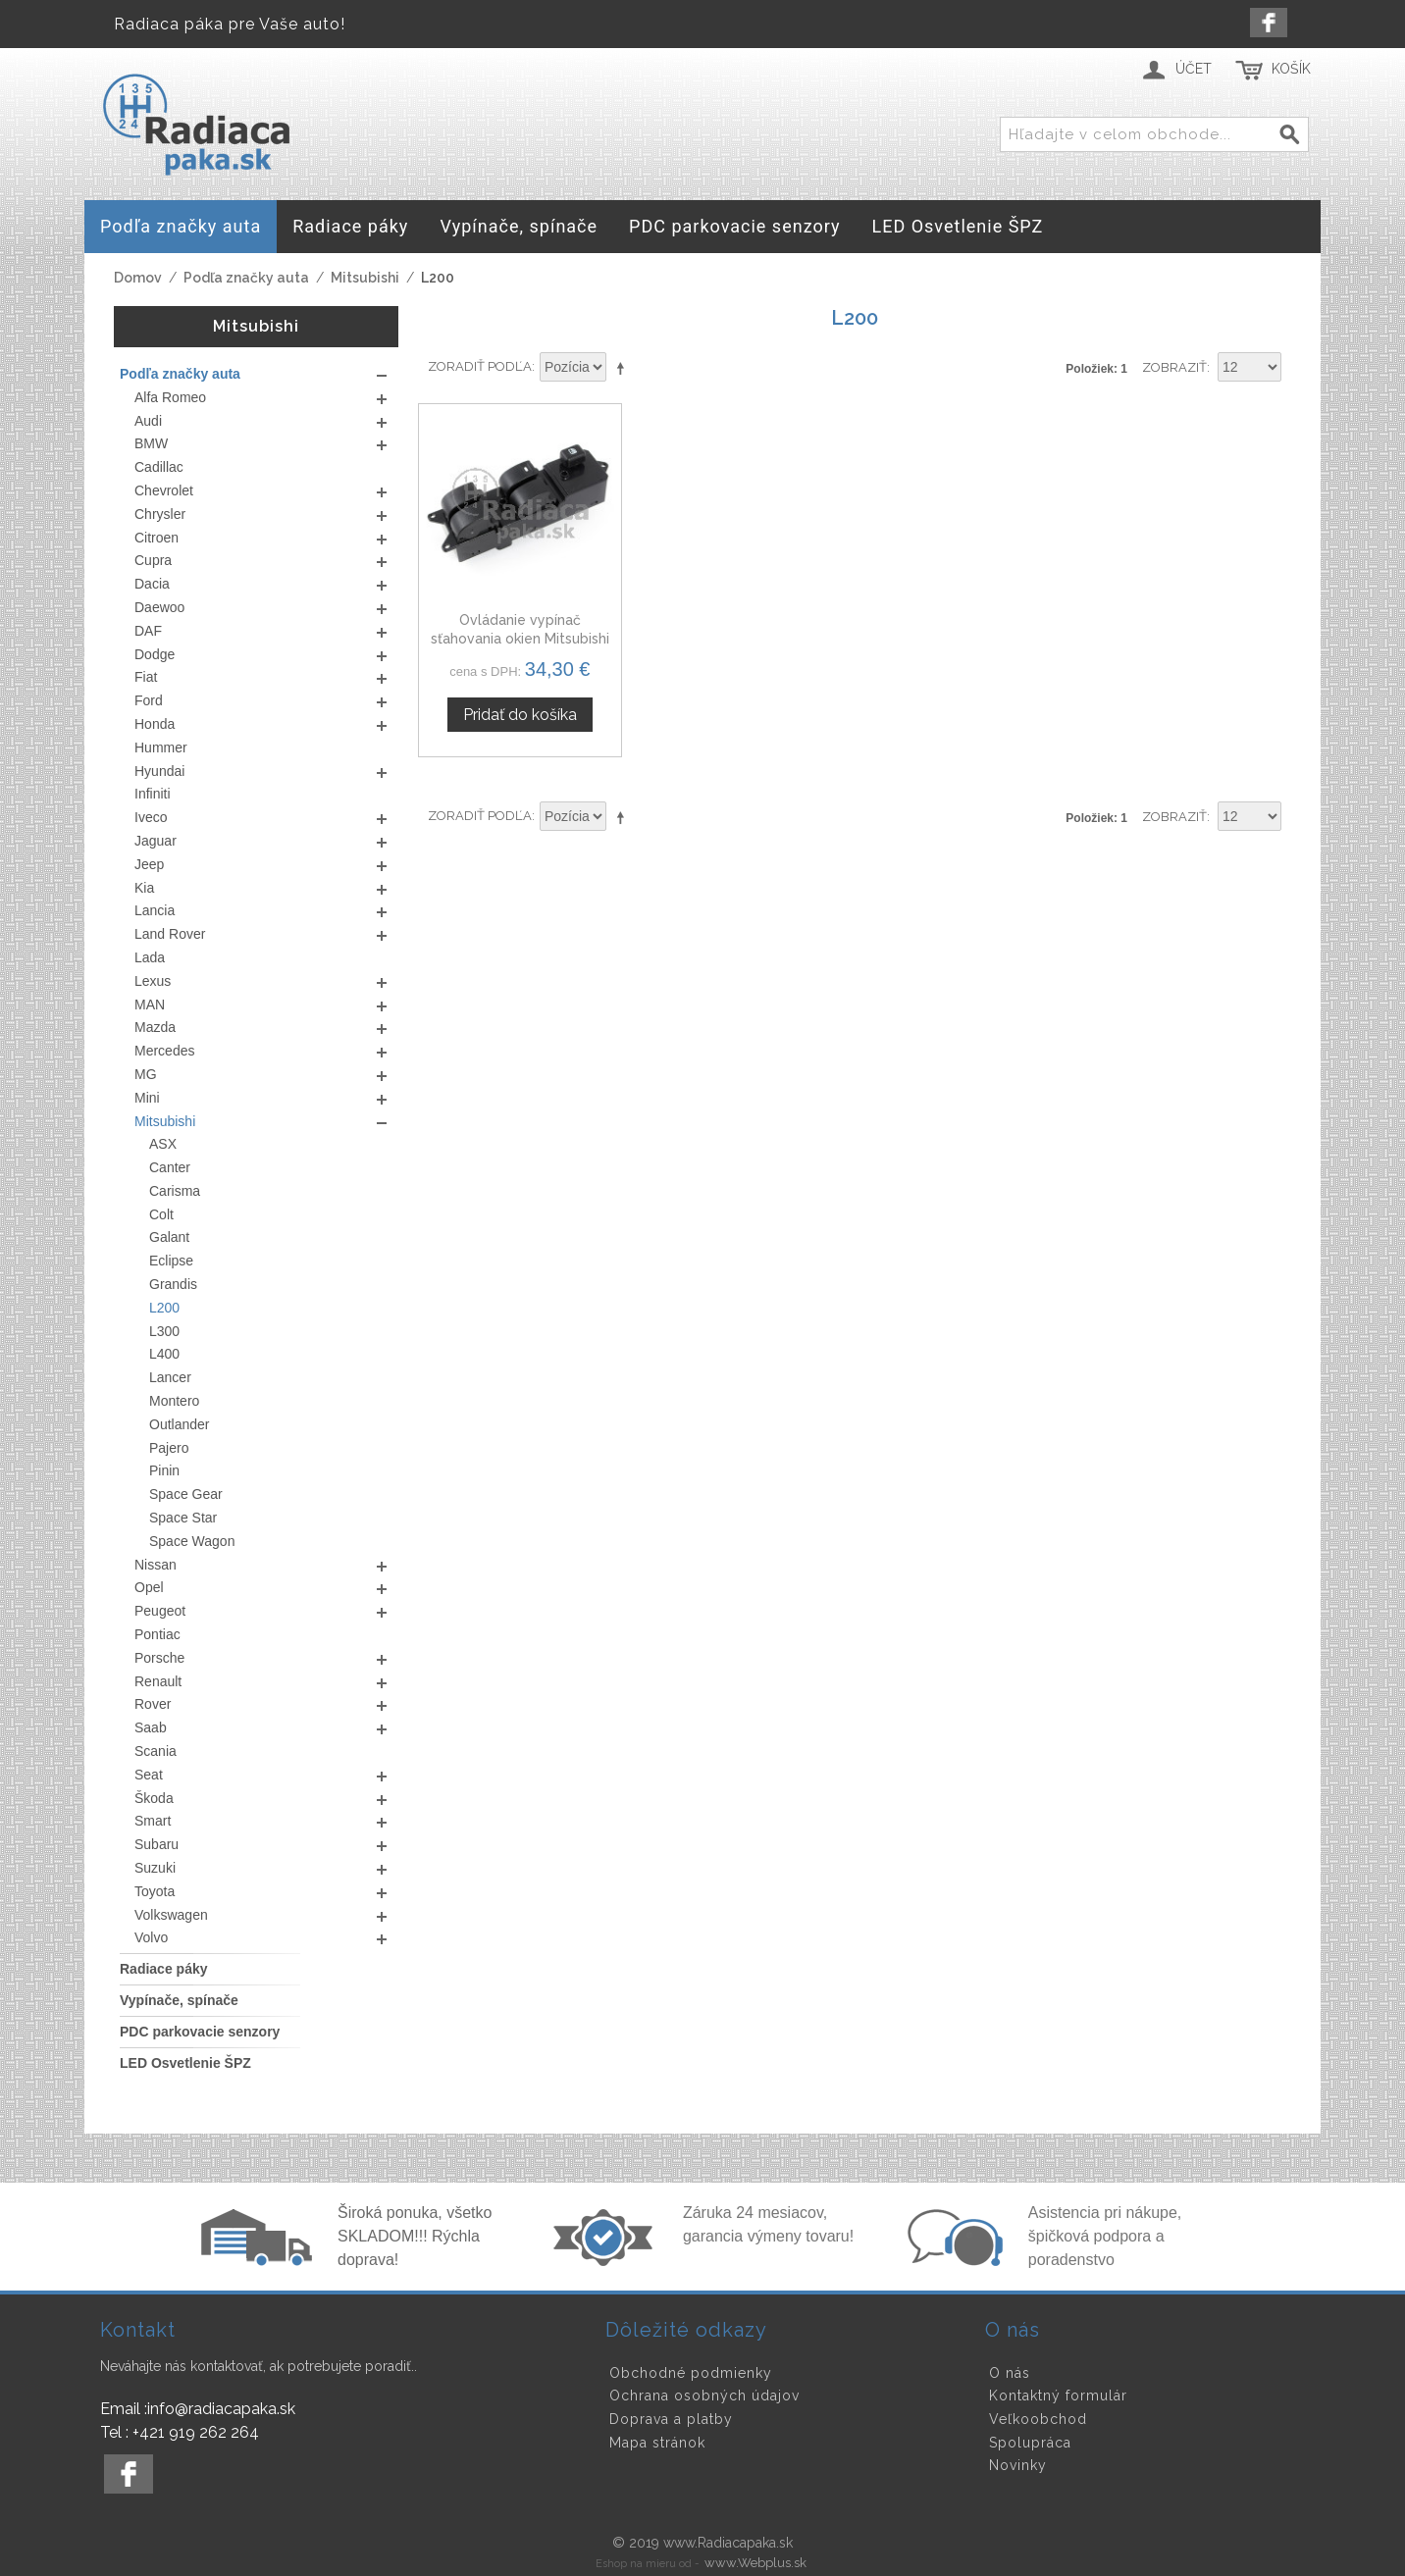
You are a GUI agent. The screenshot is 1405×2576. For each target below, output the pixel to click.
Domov (138, 277)
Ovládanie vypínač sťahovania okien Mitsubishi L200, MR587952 (520, 639)
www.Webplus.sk (755, 2562)
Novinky (1018, 2465)
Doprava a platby (671, 2419)
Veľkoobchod (1038, 2419)
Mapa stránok (657, 2442)
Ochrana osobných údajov (704, 2395)
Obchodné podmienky (690, 2373)
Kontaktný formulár (1058, 2395)
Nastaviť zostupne (624, 368)
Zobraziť (1174, 367)
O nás (1009, 2373)
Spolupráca (1030, 2442)
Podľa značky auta (246, 277)
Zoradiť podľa (480, 366)
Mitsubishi (365, 277)
